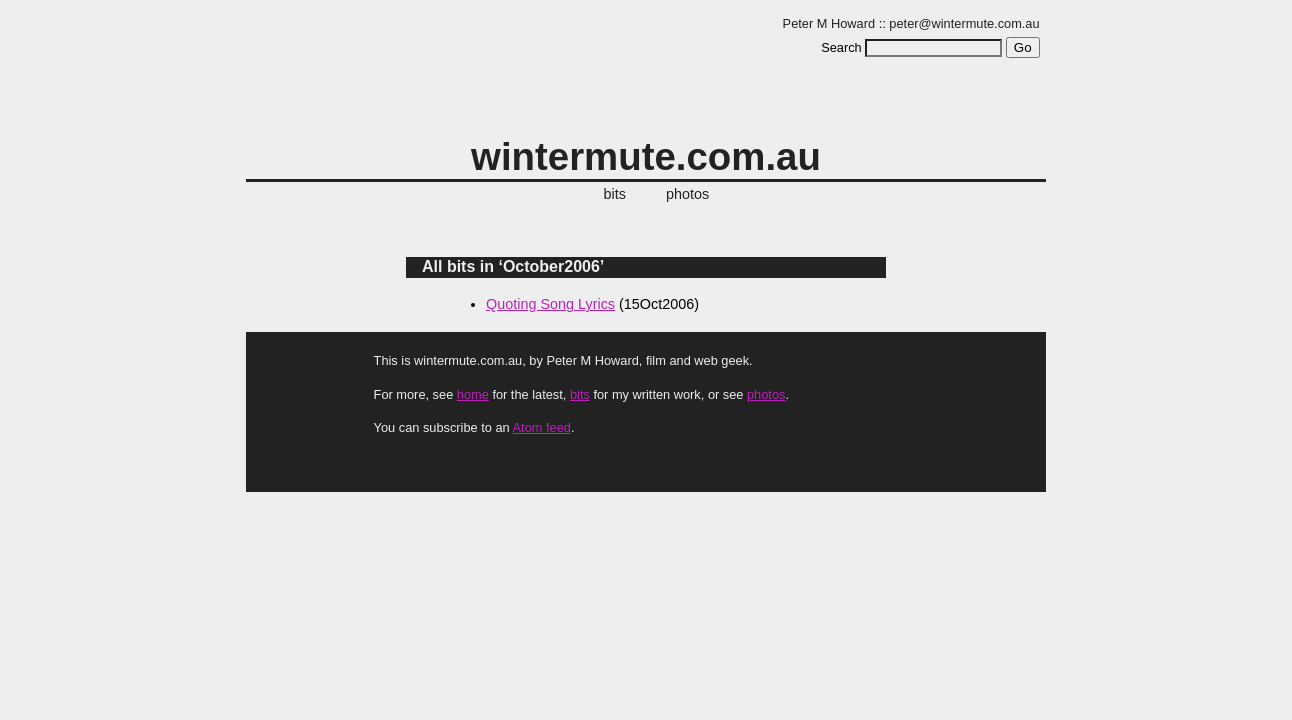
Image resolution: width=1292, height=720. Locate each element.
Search (841, 47)
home (473, 394)
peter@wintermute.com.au (964, 23)
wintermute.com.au (646, 156)
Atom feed (542, 427)
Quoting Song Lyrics (550, 304)
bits (615, 194)
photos (687, 194)
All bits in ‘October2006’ (513, 266)
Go (1023, 47)
